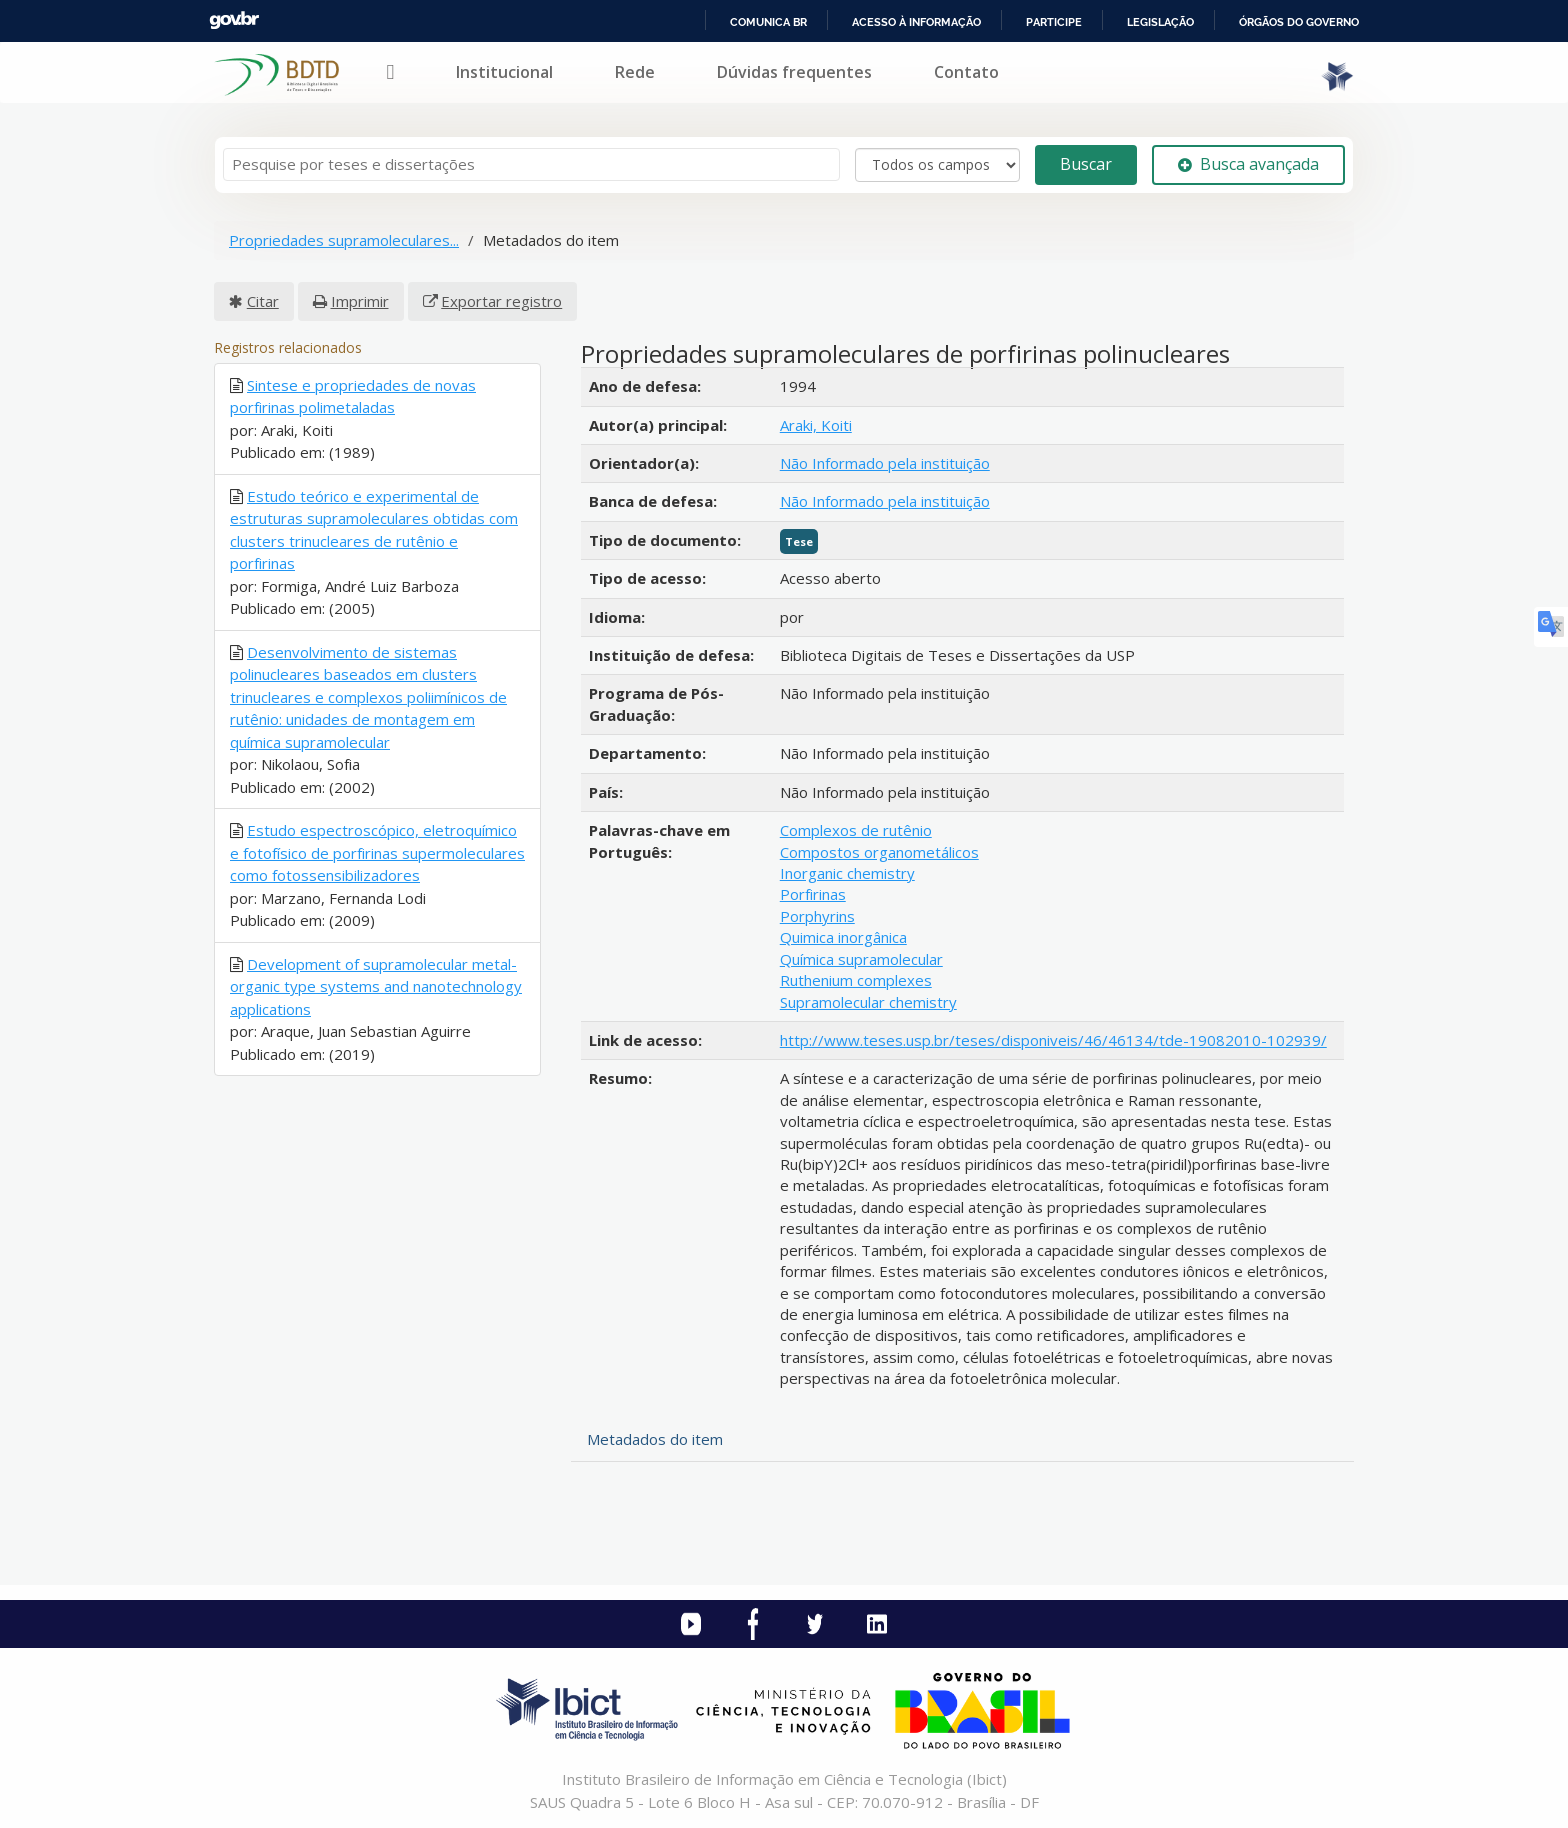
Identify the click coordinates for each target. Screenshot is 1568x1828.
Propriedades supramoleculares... (344, 240)
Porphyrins (817, 916)
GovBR (234, 20)
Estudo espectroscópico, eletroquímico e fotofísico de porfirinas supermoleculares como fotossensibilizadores (377, 852)
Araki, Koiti (816, 425)
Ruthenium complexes (856, 980)
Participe (1054, 22)
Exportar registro (501, 301)
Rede (635, 72)
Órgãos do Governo (1299, 22)
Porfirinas (813, 894)
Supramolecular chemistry (868, 1002)
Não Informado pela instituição (885, 463)
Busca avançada (1248, 164)
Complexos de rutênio (856, 830)
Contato (966, 72)
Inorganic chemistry (847, 873)
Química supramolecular (861, 959)
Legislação (1160, 22)
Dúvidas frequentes (794, 72)
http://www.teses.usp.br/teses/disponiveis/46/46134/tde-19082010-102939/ (1053, 1040)
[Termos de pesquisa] (531, 164)
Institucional (504, 72)
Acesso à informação (916, 22)
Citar (263, 301)
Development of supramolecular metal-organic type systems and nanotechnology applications (376, 986)
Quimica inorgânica (843, 937)
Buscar (1086, 164)
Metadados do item (655, 1439)
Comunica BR (768, 22)
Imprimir (360, 301)
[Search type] (937, 165)
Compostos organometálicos (879, 852)
